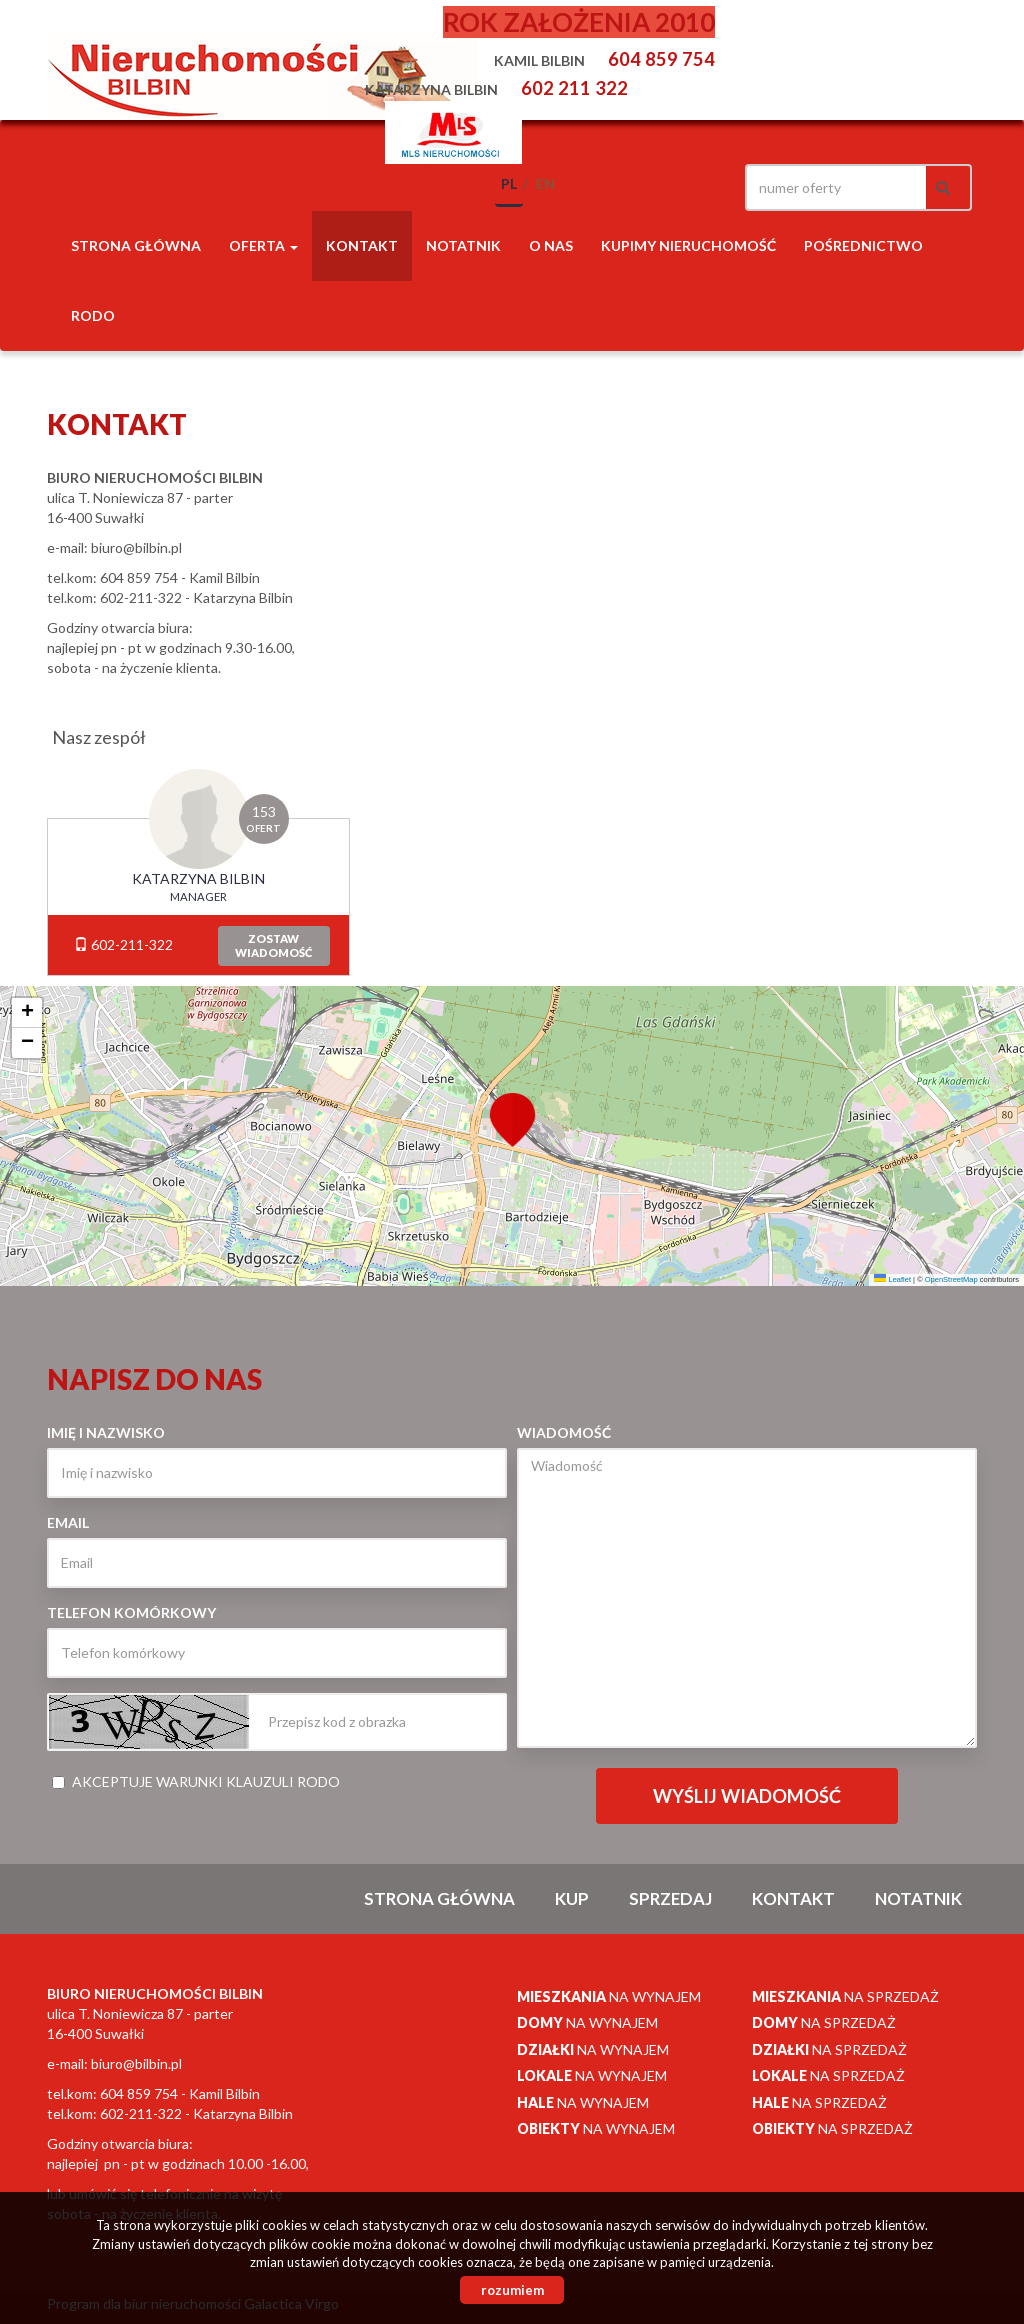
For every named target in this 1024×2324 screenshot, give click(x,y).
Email (68, 1522)
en (545, 183)
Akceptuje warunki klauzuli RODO (196, 1781)
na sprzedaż (845, 1996)
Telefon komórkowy (131, 1612)
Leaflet (892, 1279)
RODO (93, 315)
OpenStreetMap (951, 1279)
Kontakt (362, 245)
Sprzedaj (670, 1898)
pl (509, 183)
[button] (512, 1108)
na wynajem (609, 1996)
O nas (551, 245)
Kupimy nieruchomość (688, 245)
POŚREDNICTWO (863, 245)
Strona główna (136, 245)
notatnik (463, 245)
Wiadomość (564, 1432)
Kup (572, 1898)
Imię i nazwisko (106, 1432)
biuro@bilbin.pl (136, 547)
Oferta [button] (263, 245)
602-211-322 (123, 944)
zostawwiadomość (273, 945)
